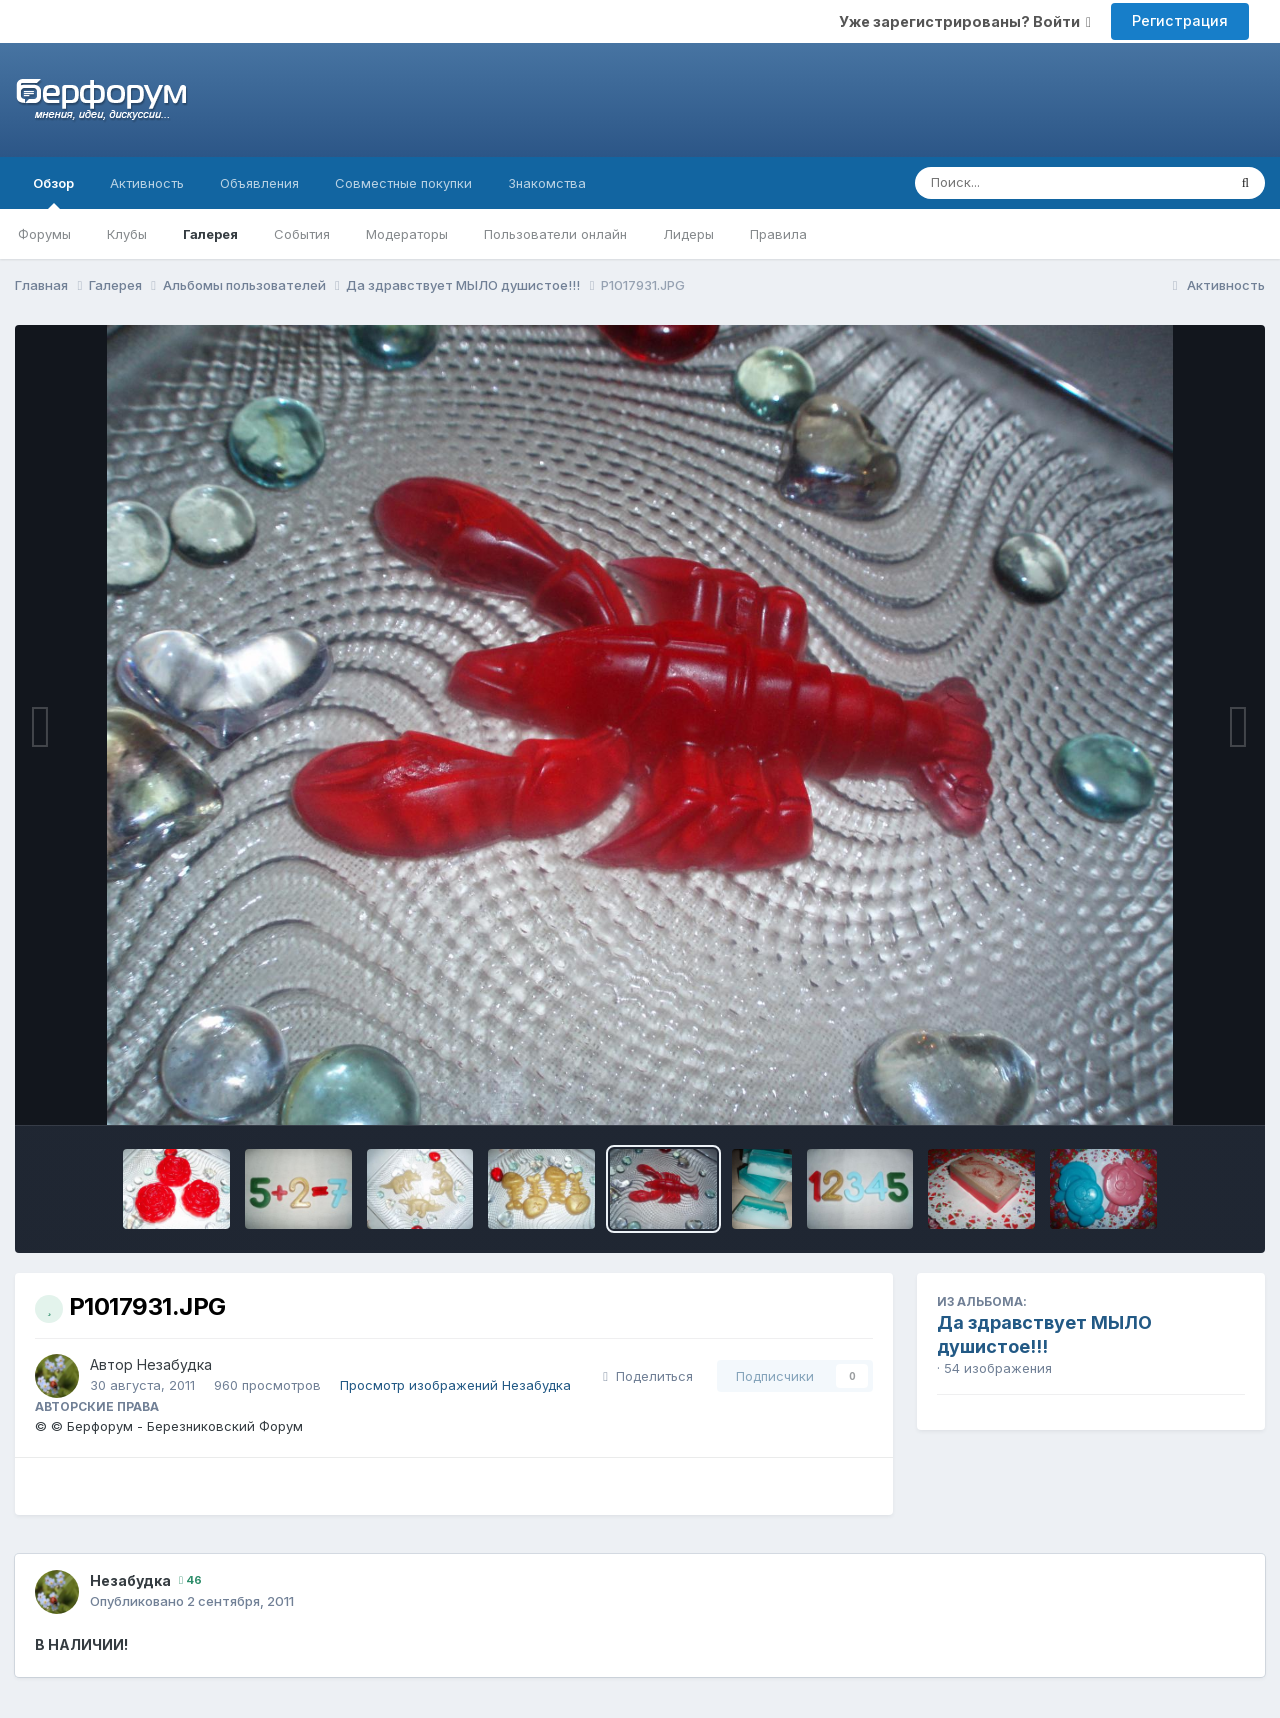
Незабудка (174, 1364)
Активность (147, 183)
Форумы (44, 234)
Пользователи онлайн (555, 234)
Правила (778, 234)
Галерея (210, 234)
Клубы (127, 234)
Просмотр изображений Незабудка (455, 1385)
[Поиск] (1032, 183)
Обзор (53, 192)
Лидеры (688, 234)
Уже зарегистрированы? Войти (965, 21)
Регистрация (1180, 20)
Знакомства (547, 183)
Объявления (259, 183)
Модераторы (407, 234)
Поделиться (648, 1376)
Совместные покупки (403, 183)
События (302, 234)
